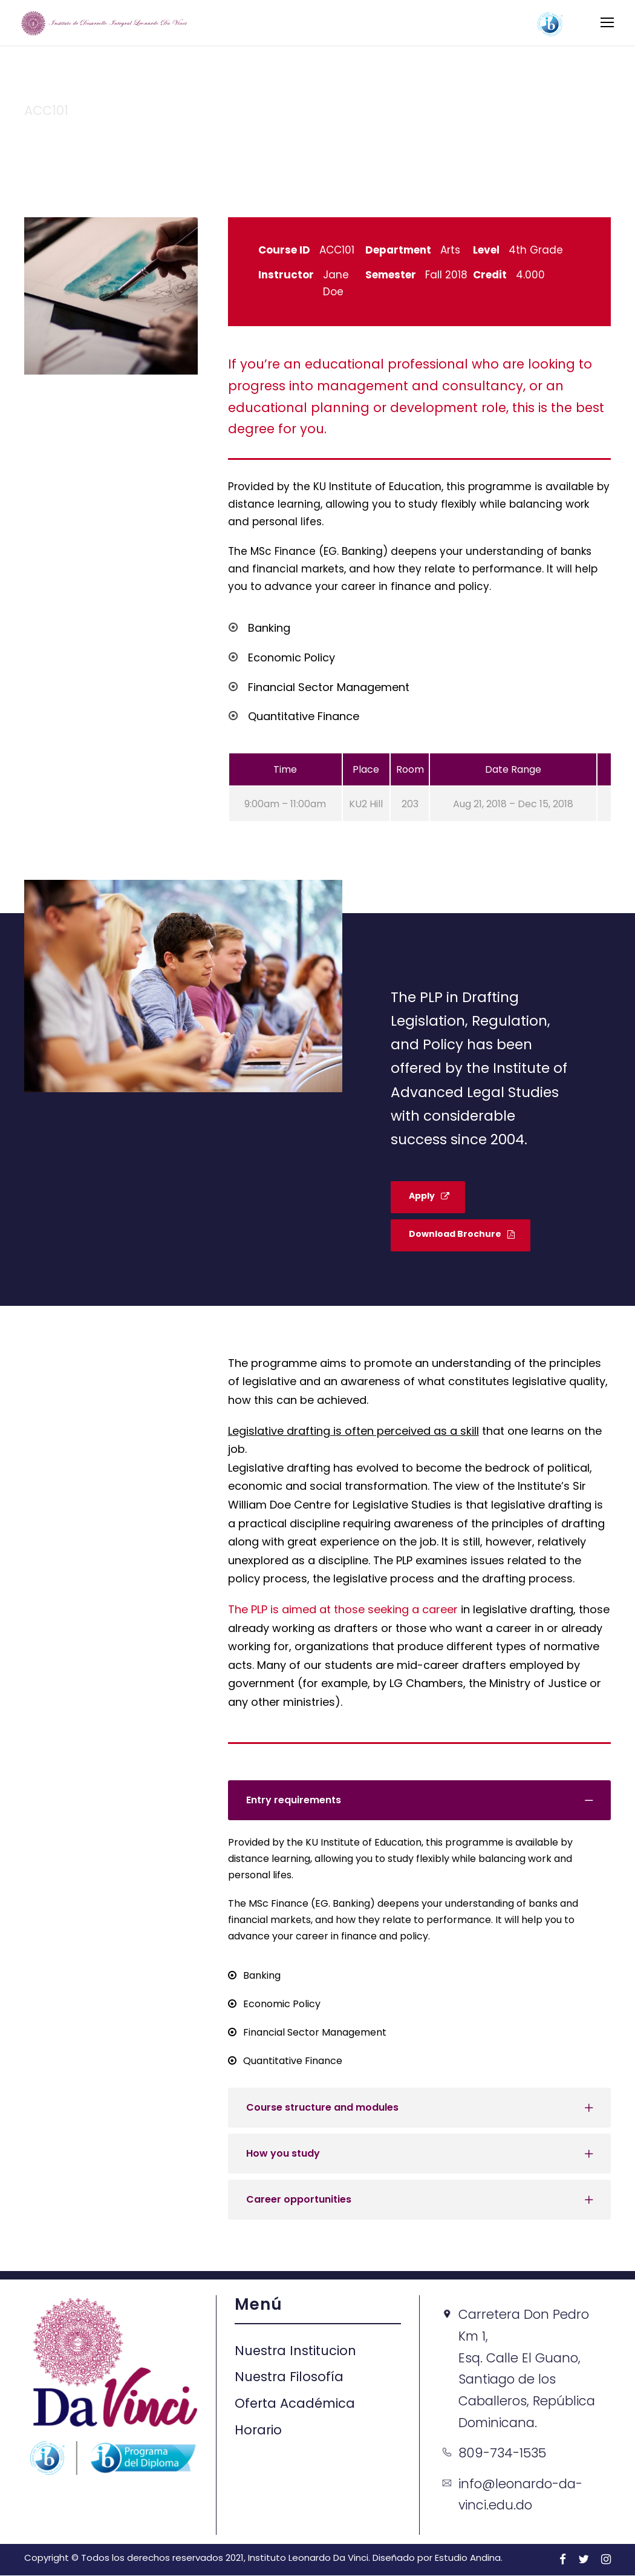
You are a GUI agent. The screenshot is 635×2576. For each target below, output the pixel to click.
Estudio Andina (468, 2558)
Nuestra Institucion (295, 2351)
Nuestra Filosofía (289, 2378)
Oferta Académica (295, 2404)
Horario (258, 2430)
